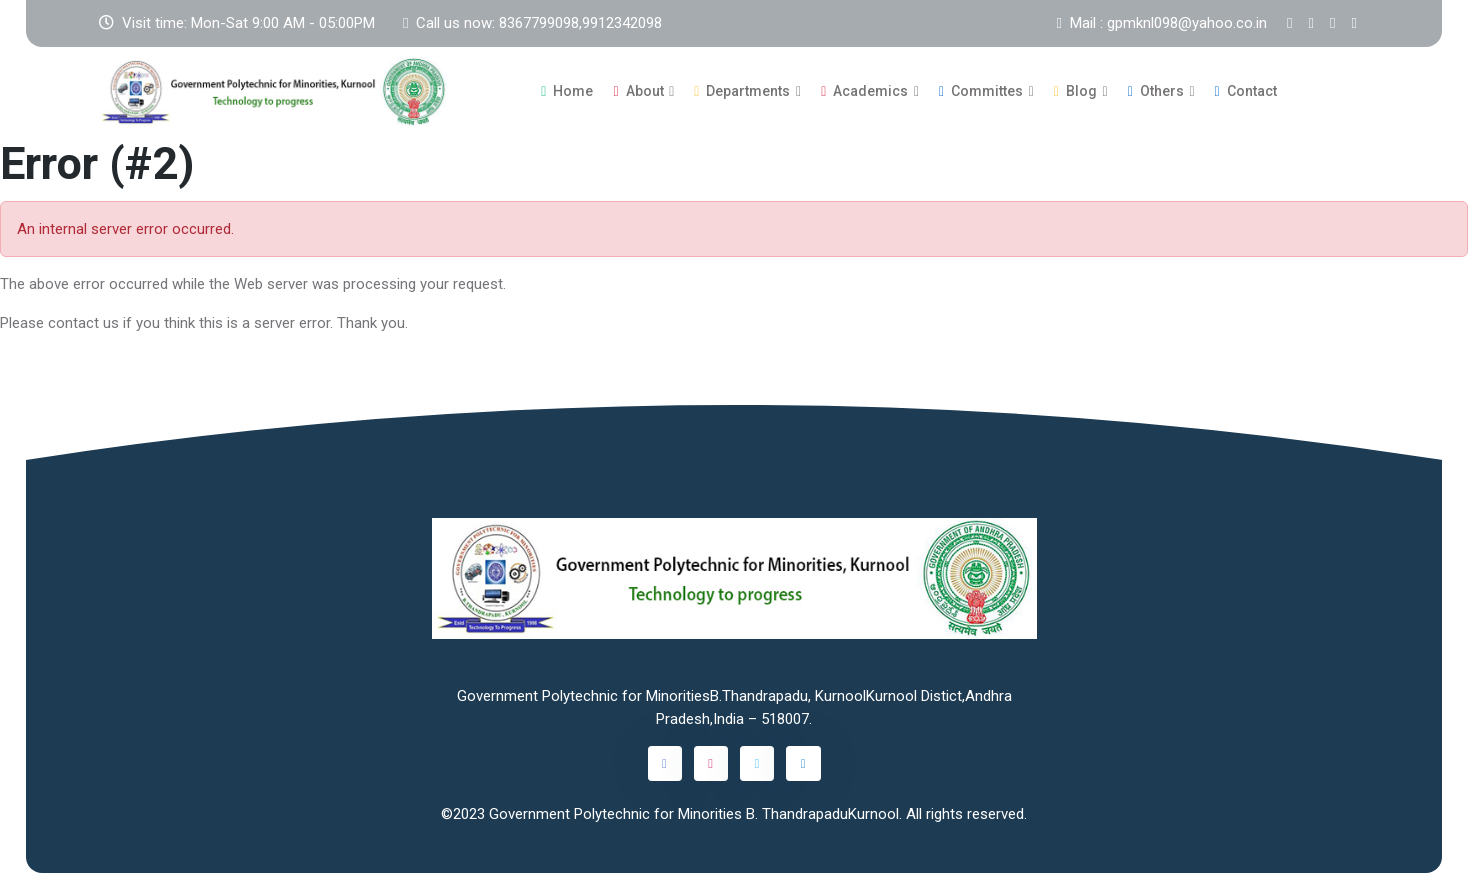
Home (567, 91)
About (638, 91)
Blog (1075, 91)
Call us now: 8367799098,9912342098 (532, 23)
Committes (981, 91)
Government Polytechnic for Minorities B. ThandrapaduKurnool (694, 814)
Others (1156, 91)
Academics (864, 91)
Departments (742, 91)
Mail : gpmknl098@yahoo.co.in (1162, 23)
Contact (1246, 91)
